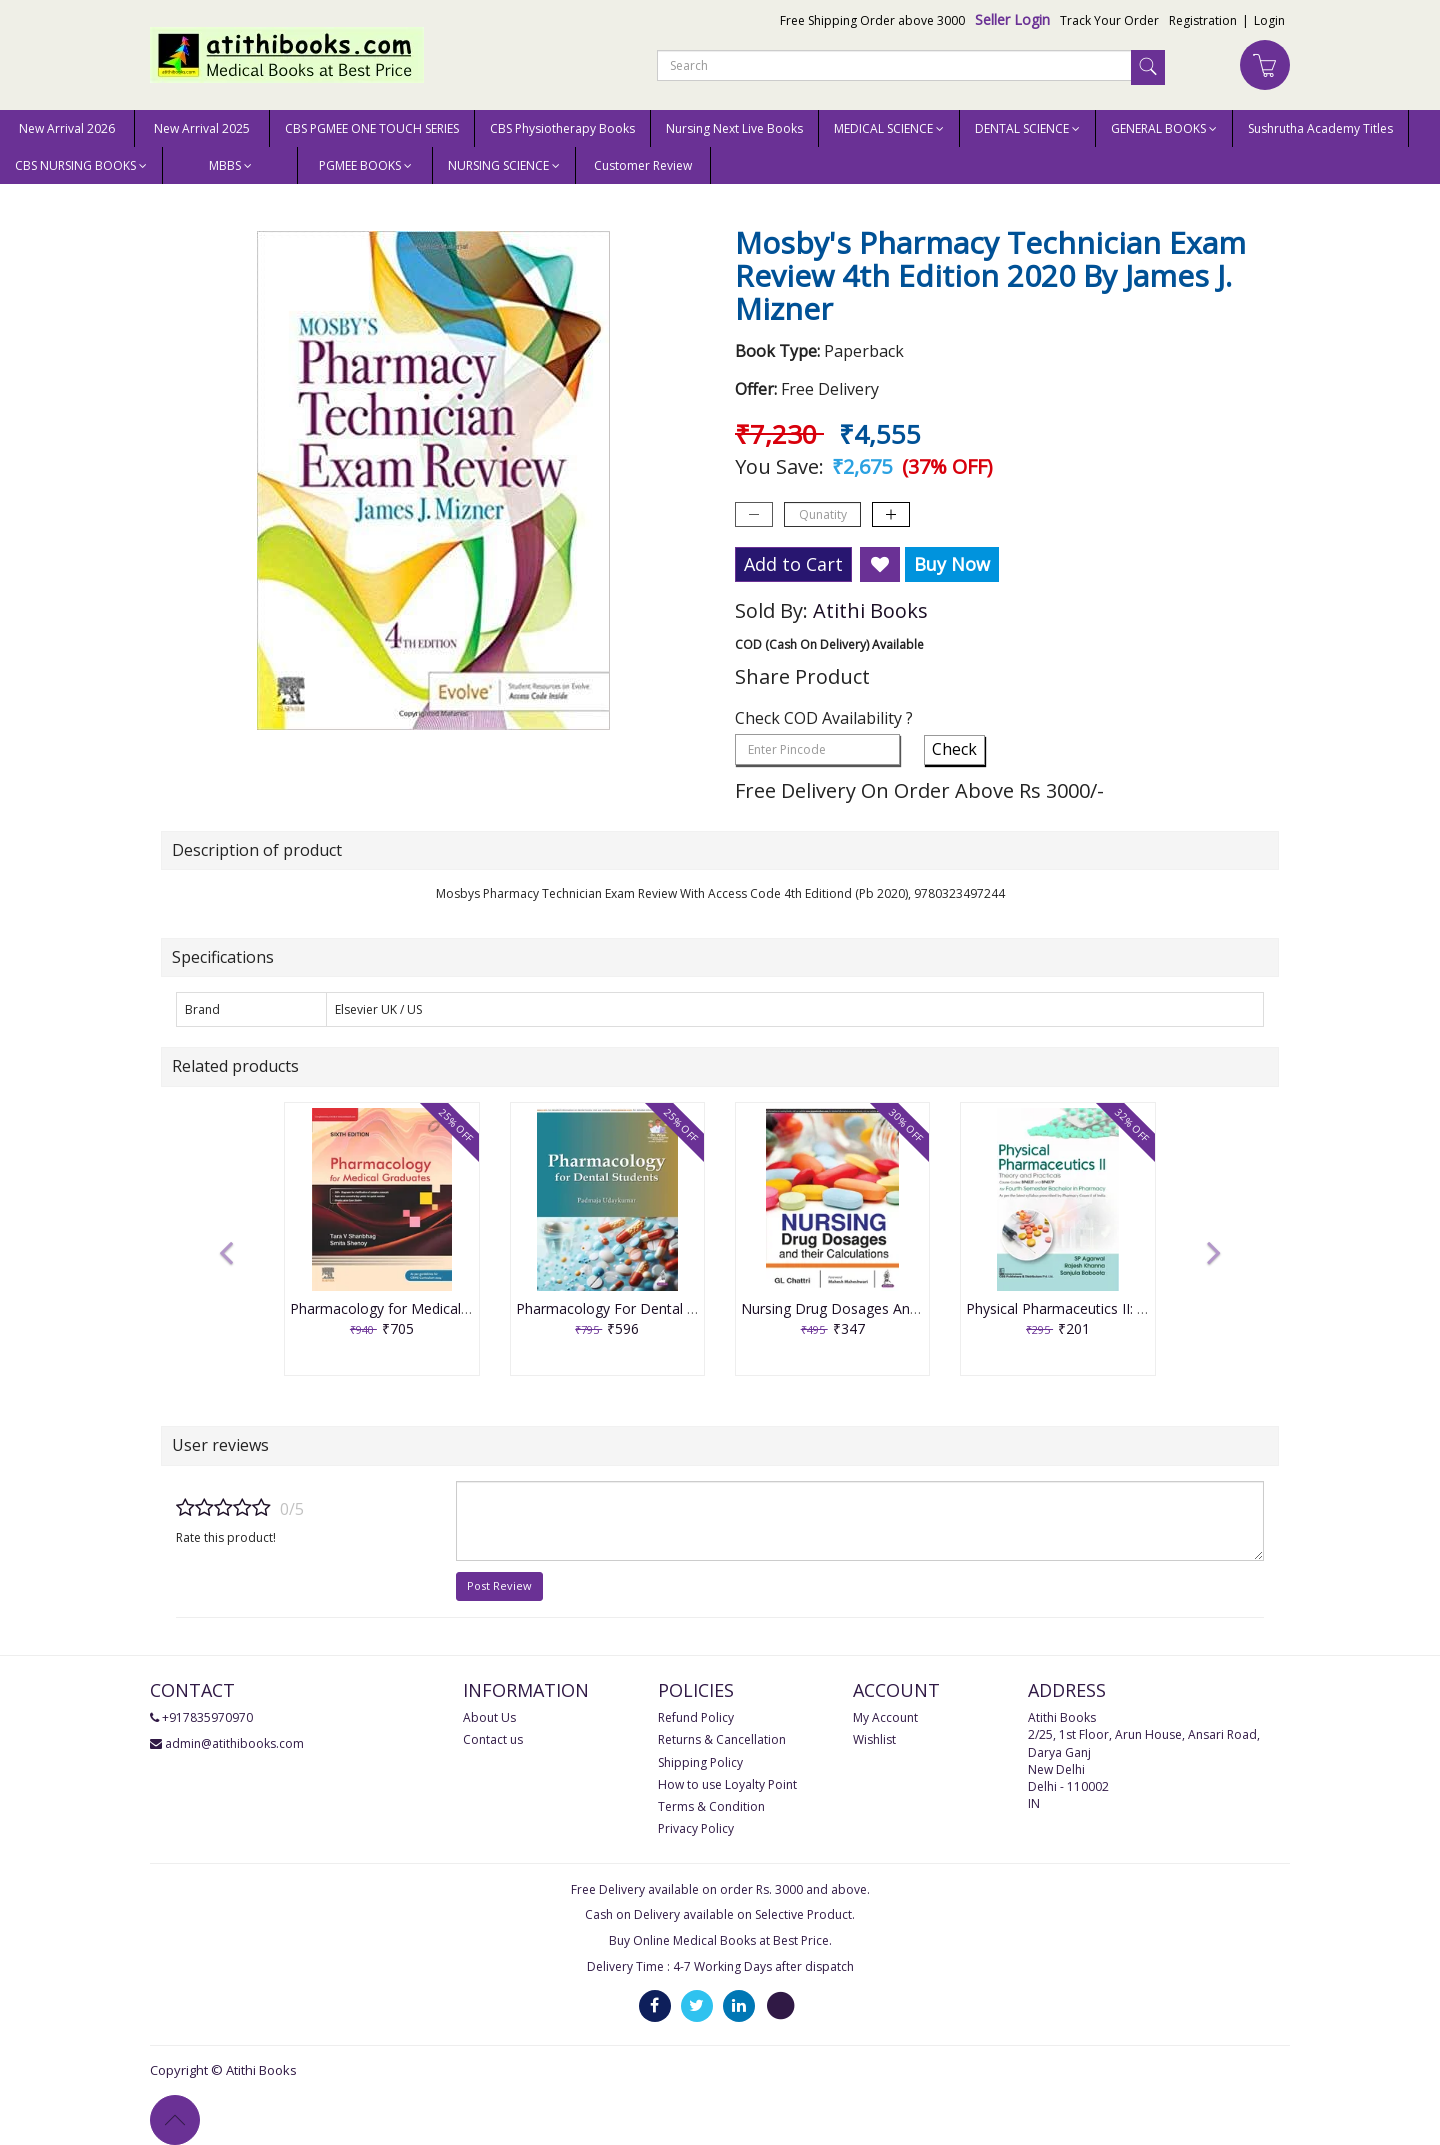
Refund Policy (696, 1717)
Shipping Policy (700, 1762)
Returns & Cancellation (722, 1739)
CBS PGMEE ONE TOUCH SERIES (372, 128)
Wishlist (874, 1739)
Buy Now (952, 564)
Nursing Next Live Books (734, 128)
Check (954, 749)
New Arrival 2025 (202, 128)
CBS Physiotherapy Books (562, 128)
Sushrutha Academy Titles (1320, 128)
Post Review (499, 1585)
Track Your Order (1109, 20)
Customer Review (643, 165)
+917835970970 (207, 1717)
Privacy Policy (696, 1828)
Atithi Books (870, 610)
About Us (489, 1717)
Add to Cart (793, 564)
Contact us (493, 1739)
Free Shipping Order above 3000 (872, 20)
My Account (885, 1717)
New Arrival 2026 (67, 128)
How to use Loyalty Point (727, 1784)
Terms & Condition (711, 1806)
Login (1269, 20)
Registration (1203, 20)
